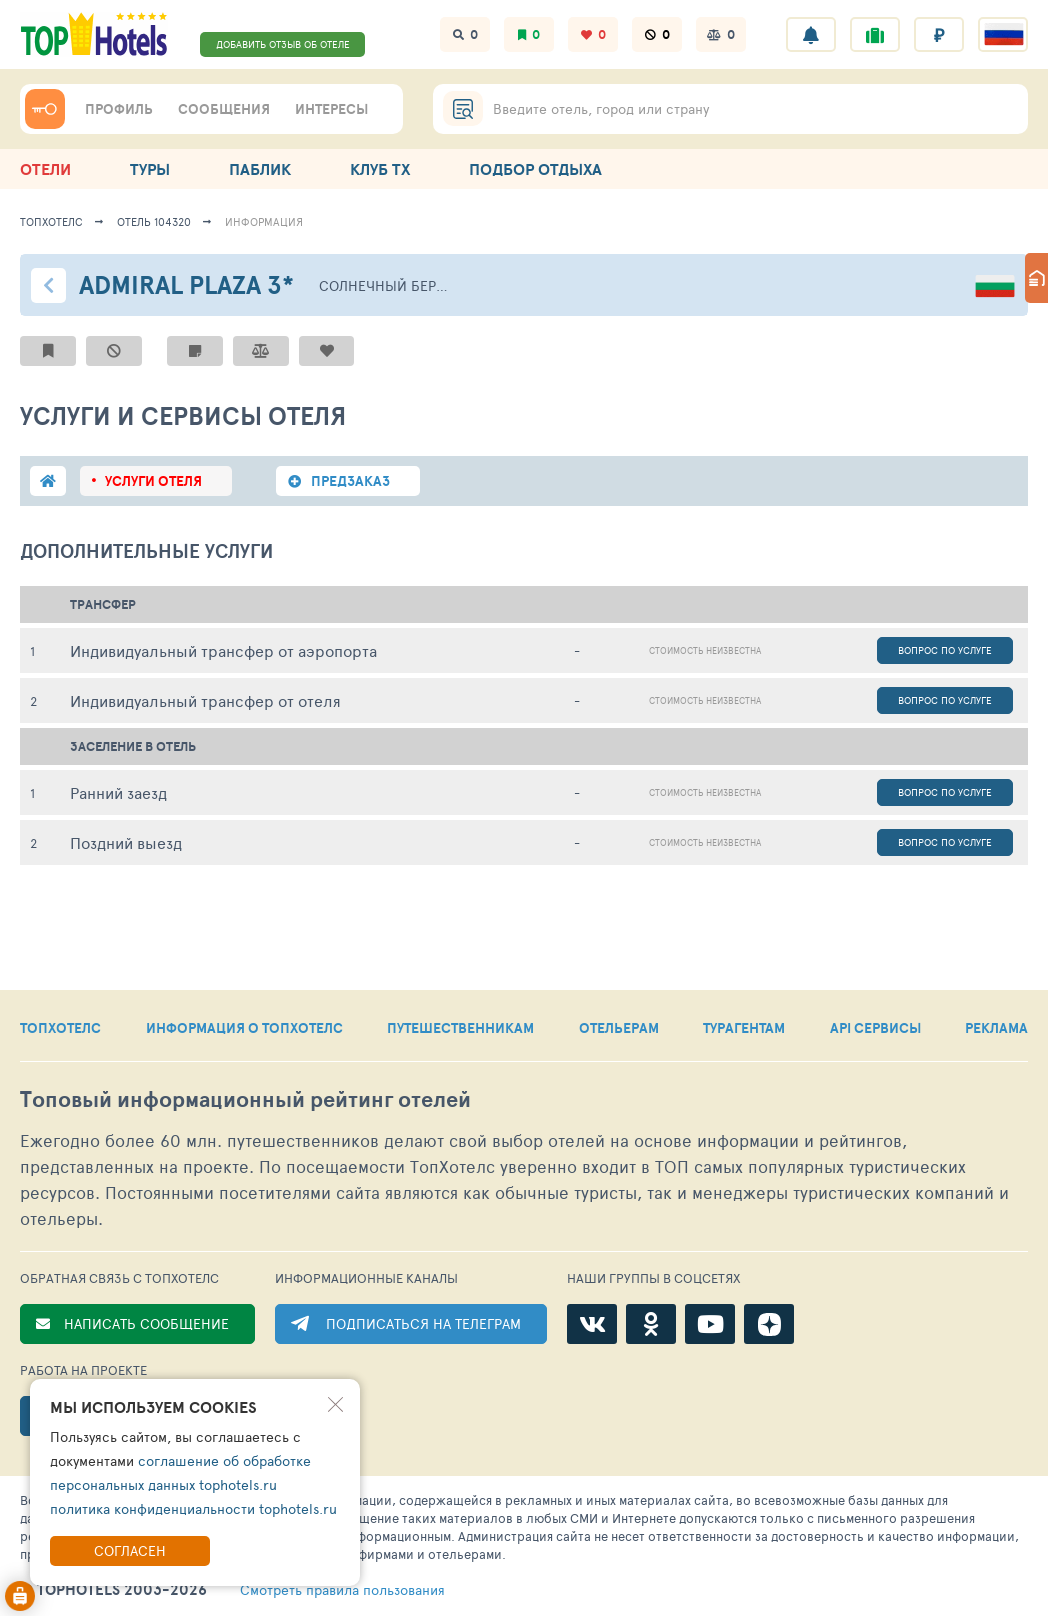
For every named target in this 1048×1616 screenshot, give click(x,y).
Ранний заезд (118, 792)
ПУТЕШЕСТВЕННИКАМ (460, 1028)
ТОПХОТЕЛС (60, 1028)
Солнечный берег (384, 285)
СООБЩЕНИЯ (224, 109)
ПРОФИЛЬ (119, 109)
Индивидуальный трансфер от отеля (205, 700)
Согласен (130, 1550)
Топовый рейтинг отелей (245, 1099)
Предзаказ (350, 481)
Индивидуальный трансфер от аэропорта (223, 650)
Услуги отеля (153, 481)
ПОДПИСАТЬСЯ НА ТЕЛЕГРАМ (423, 1323)
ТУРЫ (150, 169)
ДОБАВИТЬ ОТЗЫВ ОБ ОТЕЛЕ (283, 44)
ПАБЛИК (260, 169)
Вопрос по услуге (945, 650)
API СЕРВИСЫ (875, 1028)
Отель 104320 (154, 221)
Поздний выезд (126, 842)
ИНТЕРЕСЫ (331, 109)
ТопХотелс (51, 221)
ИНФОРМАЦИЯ (264, 221)
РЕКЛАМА (996, 1028)
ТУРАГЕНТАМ (744, 1028)
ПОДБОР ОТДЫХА (535, 169)
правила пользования (342, 1590)
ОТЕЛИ (45, 169)
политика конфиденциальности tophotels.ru (193, 1508)
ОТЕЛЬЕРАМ (619, 1028)
